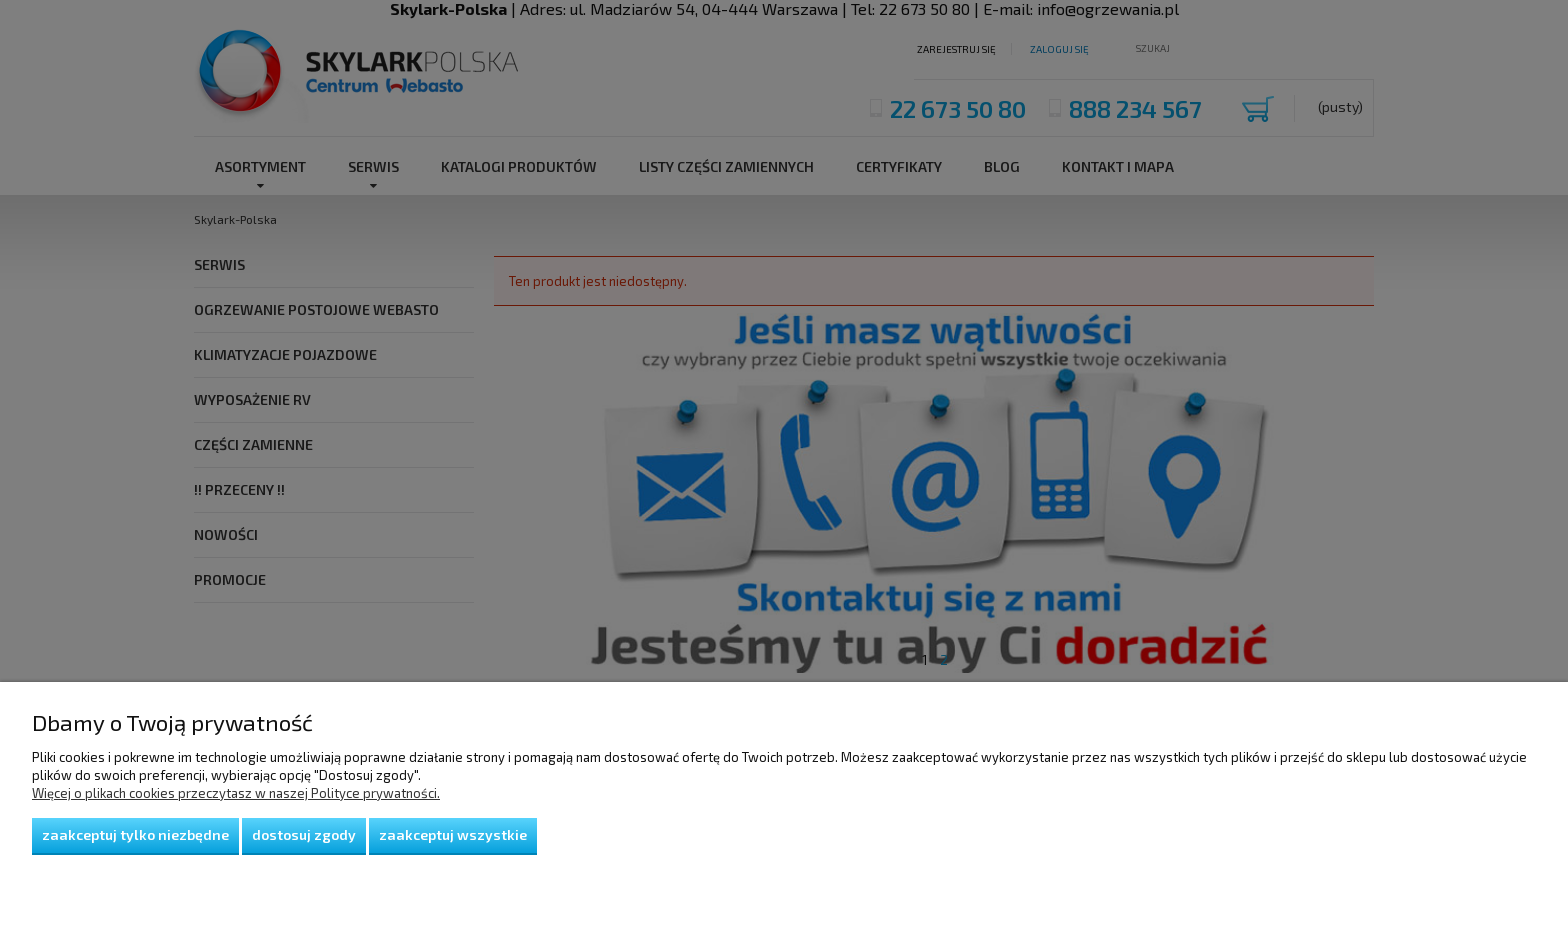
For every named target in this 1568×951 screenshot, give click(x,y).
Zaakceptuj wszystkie (453, 834)
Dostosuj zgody (304, 834)
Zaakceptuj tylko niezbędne (135, 834)
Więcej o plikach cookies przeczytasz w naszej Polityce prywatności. (236, 793)
